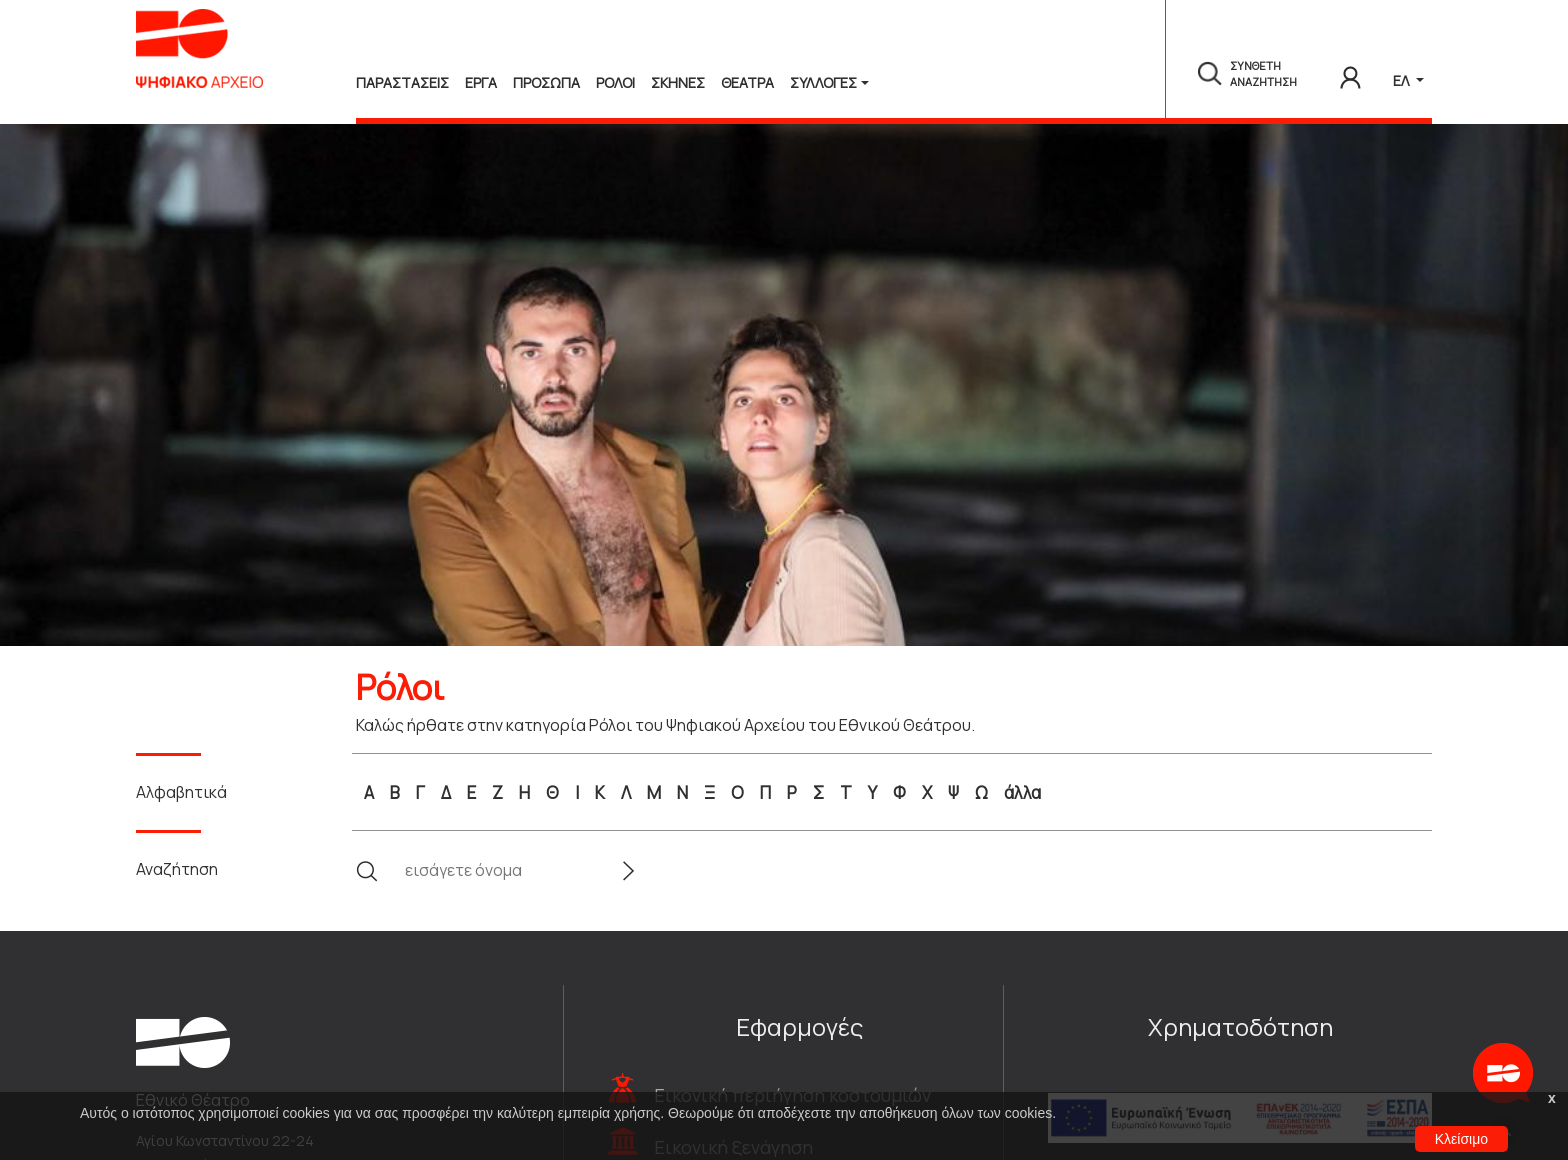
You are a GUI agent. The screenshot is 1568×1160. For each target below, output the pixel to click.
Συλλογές (823, 82)
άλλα (1022, 792)
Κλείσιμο (1461, 1139)
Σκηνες (678, 82)
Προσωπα (546, 82)
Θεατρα (747, 82)
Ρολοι (615, 82)
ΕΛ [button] (1402, 80)
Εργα (481, 82)
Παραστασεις (402, 82)
